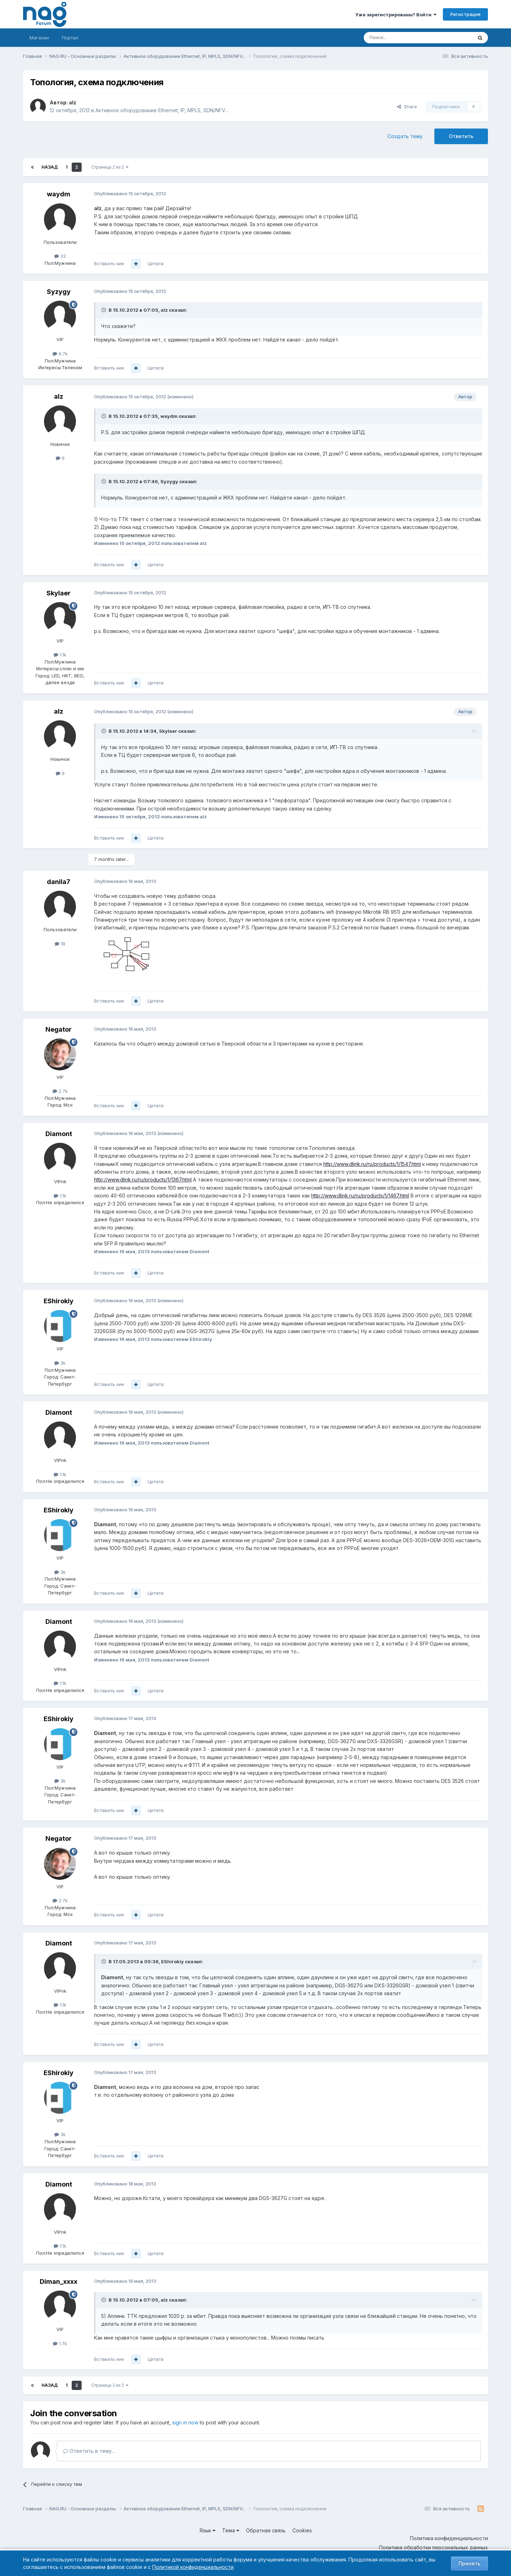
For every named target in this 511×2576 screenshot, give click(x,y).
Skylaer (58, 593)
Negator (58, 1029)
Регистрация (465, 14)
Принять (469, 2563)
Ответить (461, 136)
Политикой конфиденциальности (192, 2567)
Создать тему (405, 136)
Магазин (39, 37)
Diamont (58, 1133)
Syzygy (59, 291)
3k (60, 1363)
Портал (70, 37)
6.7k (60, 353)
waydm (58, 194)
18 (60, 943)
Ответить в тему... (89, 2451)
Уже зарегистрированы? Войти (395, 14)
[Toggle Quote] (104, 310)
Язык (207, 2530)
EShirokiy (58, 1301)
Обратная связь (266, 2530)
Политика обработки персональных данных (433, 2547)
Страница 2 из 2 (109, 167)
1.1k (60, 654)
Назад (50, 167)
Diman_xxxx (58, 2281)
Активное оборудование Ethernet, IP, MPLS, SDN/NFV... (161, 110)
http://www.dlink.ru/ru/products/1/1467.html (360, 1196)
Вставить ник (109, 263)
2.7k (60, 1091)
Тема (230, 2530)
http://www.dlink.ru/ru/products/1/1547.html (372, 1164)
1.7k (60, 2343)
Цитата (156, 263)
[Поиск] (398, 37)
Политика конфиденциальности (449, 2538)
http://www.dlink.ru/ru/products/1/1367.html (143, 1180)
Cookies (302, 2530)
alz (72, 102)
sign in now (185, 2422)
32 (60, 256)
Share (407, 106)
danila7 (58, 881)
